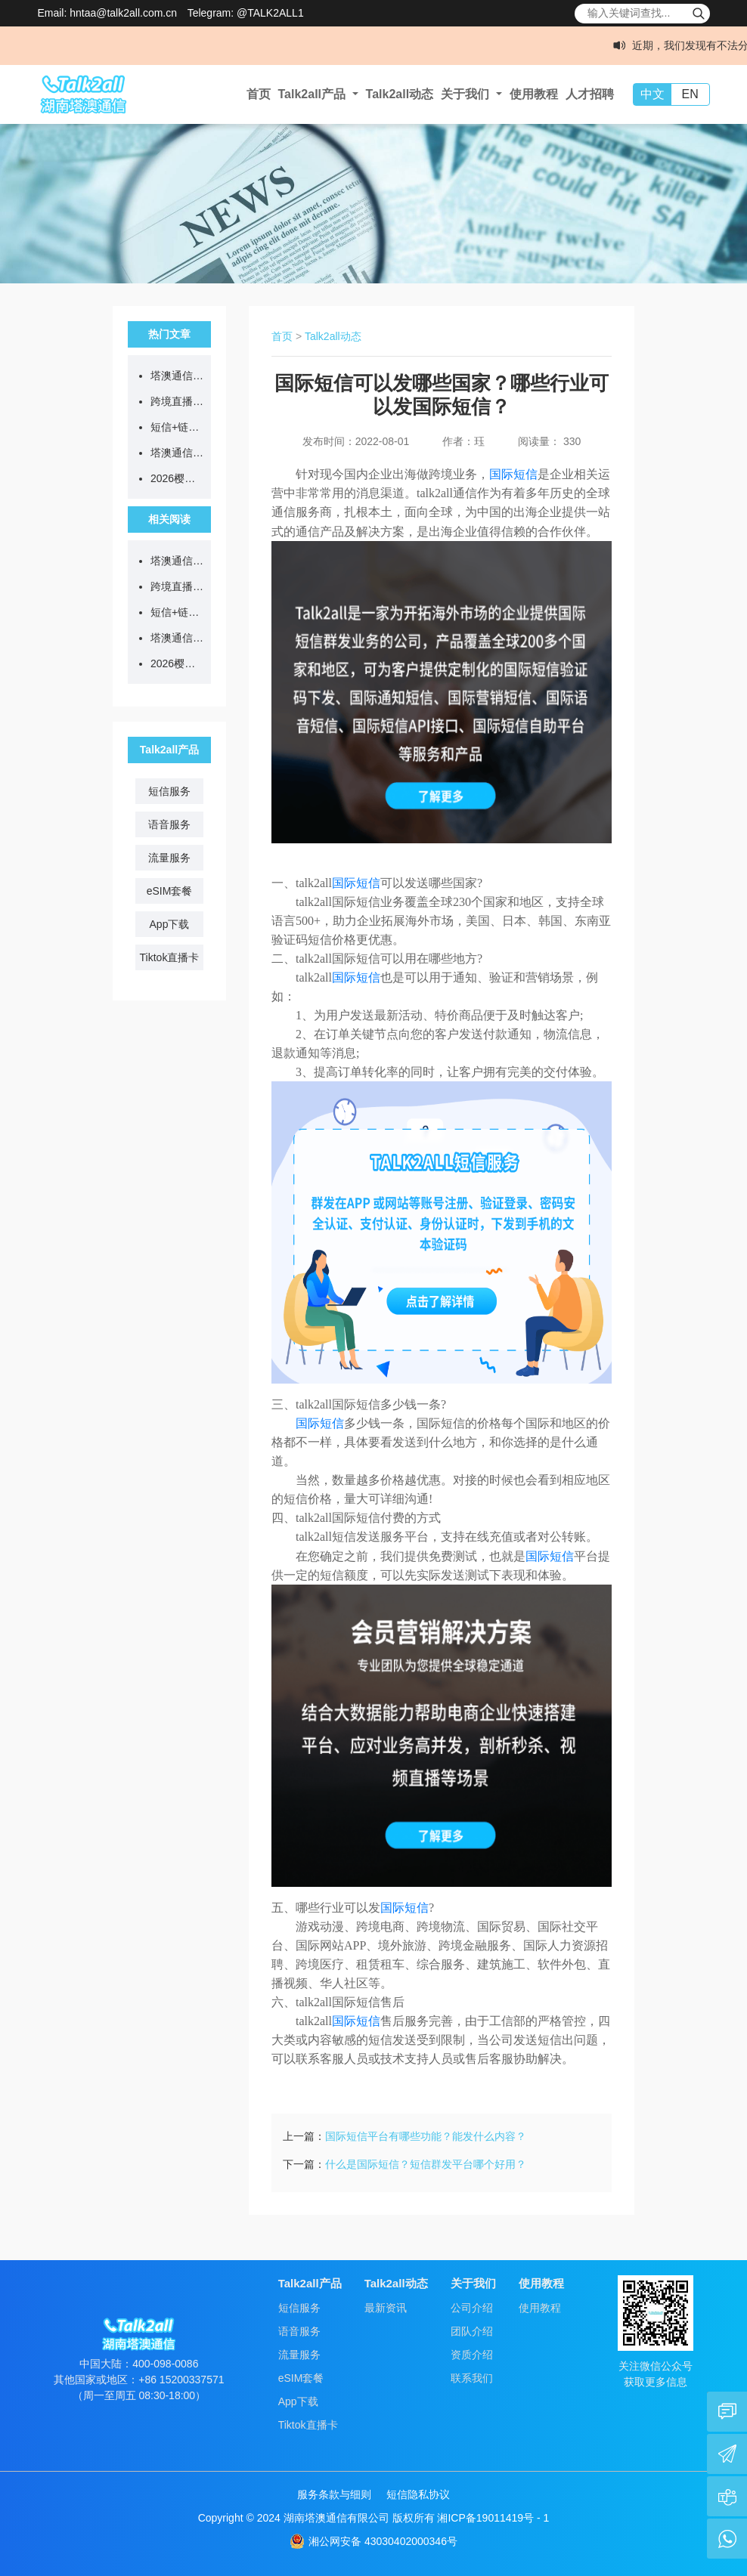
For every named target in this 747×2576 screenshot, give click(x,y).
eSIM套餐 (170, 891)
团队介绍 (472, 2331)
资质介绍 (472, 2355)
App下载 (170, 924)
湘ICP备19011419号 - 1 (493, 2518)
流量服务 (169, 858)
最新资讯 (385, 2308)
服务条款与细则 (334, 2494)
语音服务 (169, 824)
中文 (652, 94)
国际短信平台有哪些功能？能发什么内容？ (425, 2136)
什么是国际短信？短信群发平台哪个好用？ (425, 2164)
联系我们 (472, 2378)
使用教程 (534, 94)
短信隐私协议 (418, 2494)
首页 (258, 94)
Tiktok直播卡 (170, 957)
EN (689, 94)
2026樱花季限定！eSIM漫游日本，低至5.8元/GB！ (176, 478)
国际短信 (513, 474)
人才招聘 (590, 94)
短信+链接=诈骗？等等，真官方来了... (176, 427)
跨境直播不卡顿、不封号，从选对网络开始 (176, 401)
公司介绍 (472, 2308)
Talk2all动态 (400, 94)
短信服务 (169, 791)
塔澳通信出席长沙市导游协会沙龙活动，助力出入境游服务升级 (176, 453)
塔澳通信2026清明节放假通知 (176, 376)
